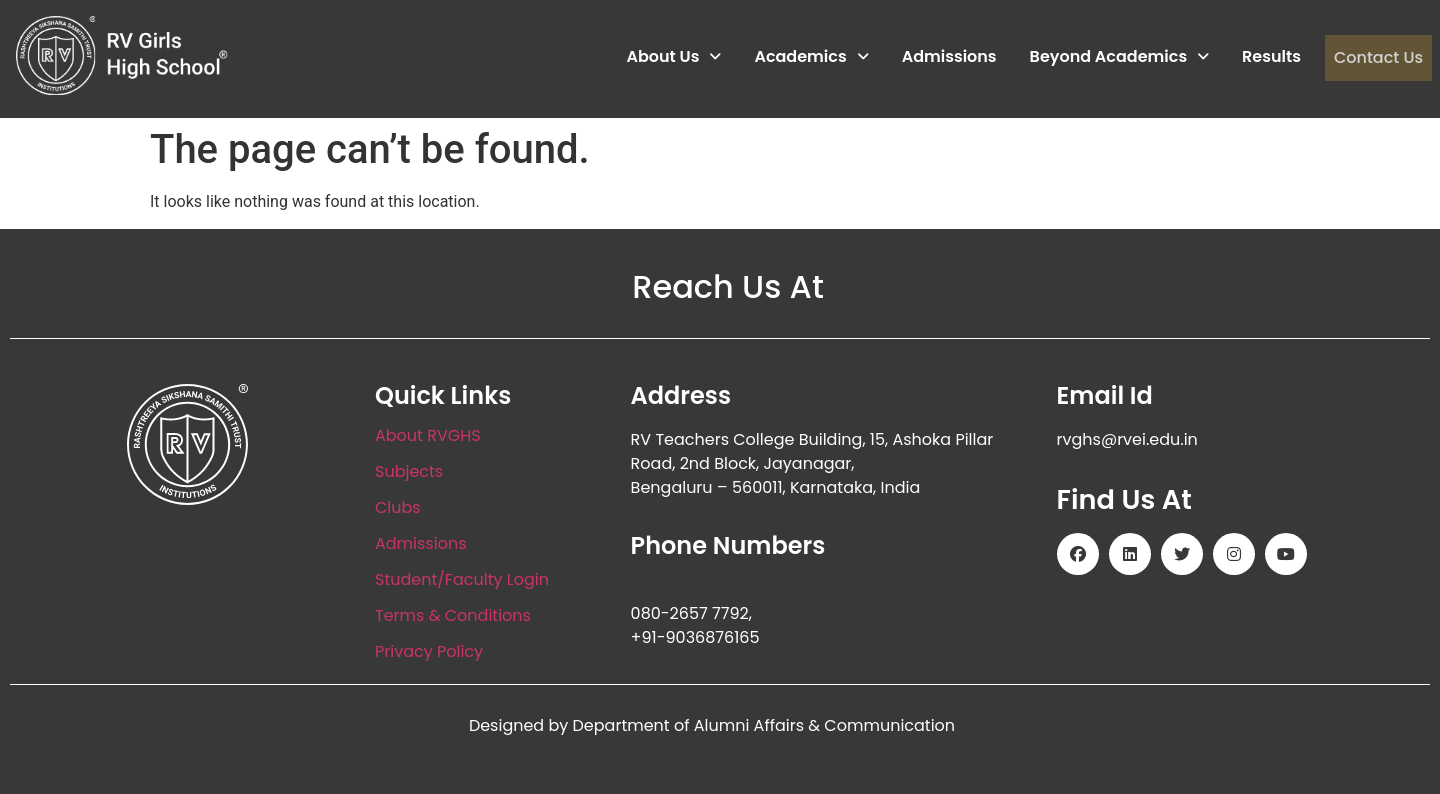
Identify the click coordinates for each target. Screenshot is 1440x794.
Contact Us (1378, 57)
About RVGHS (428, 435)
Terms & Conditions (453, 615)
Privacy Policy (429, 651)
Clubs (398, 507)
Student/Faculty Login (462, 579)
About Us (673, 57)
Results (1271, 57)
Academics (811, 57)
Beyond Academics (1119, 57)
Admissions (948, 57)
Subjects (409, 471)
